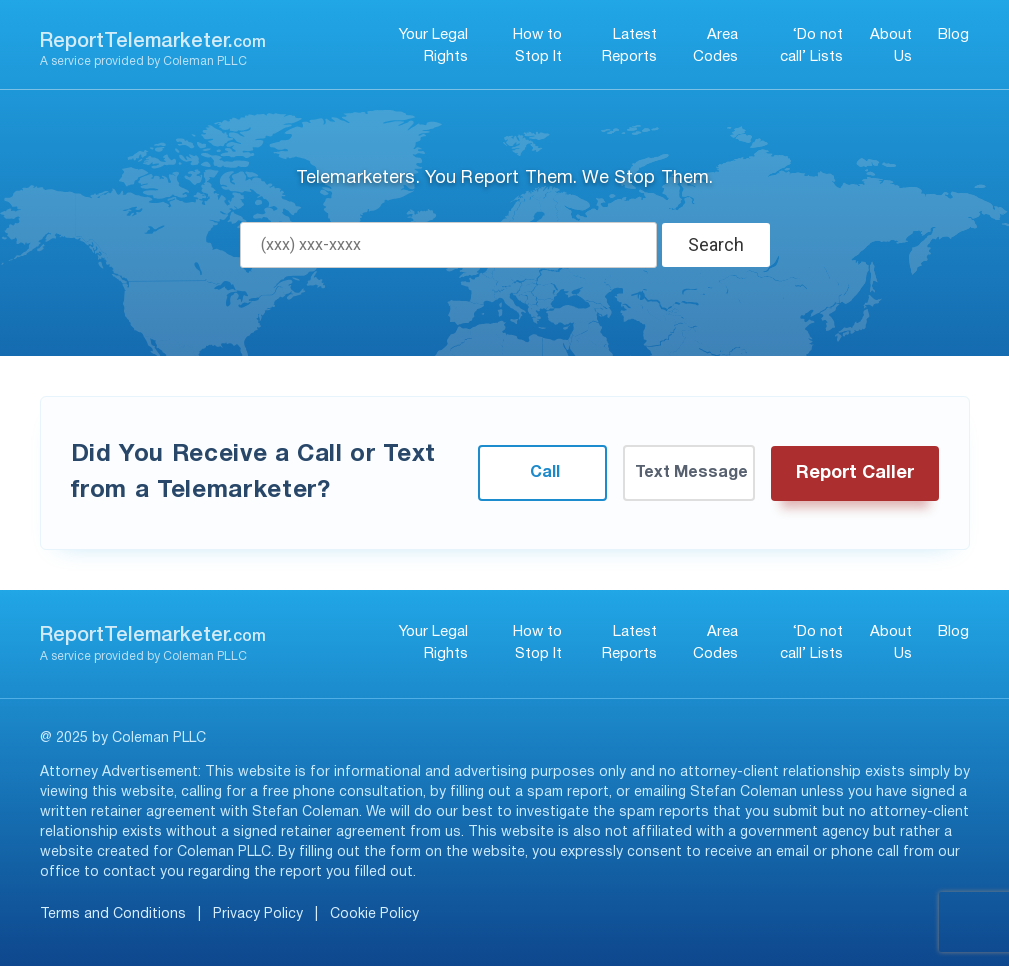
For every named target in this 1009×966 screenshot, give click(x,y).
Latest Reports (629, 46)
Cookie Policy (374, 914)
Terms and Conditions (113, 914)
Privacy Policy (258, 914)
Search (716, 244)
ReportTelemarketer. (153, 42)
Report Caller (855, 473)
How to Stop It (537, 46)
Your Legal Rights (433, 46)
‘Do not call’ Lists (811, 46)
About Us (891, 46)
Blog (953, 35)
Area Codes (715, 46)
